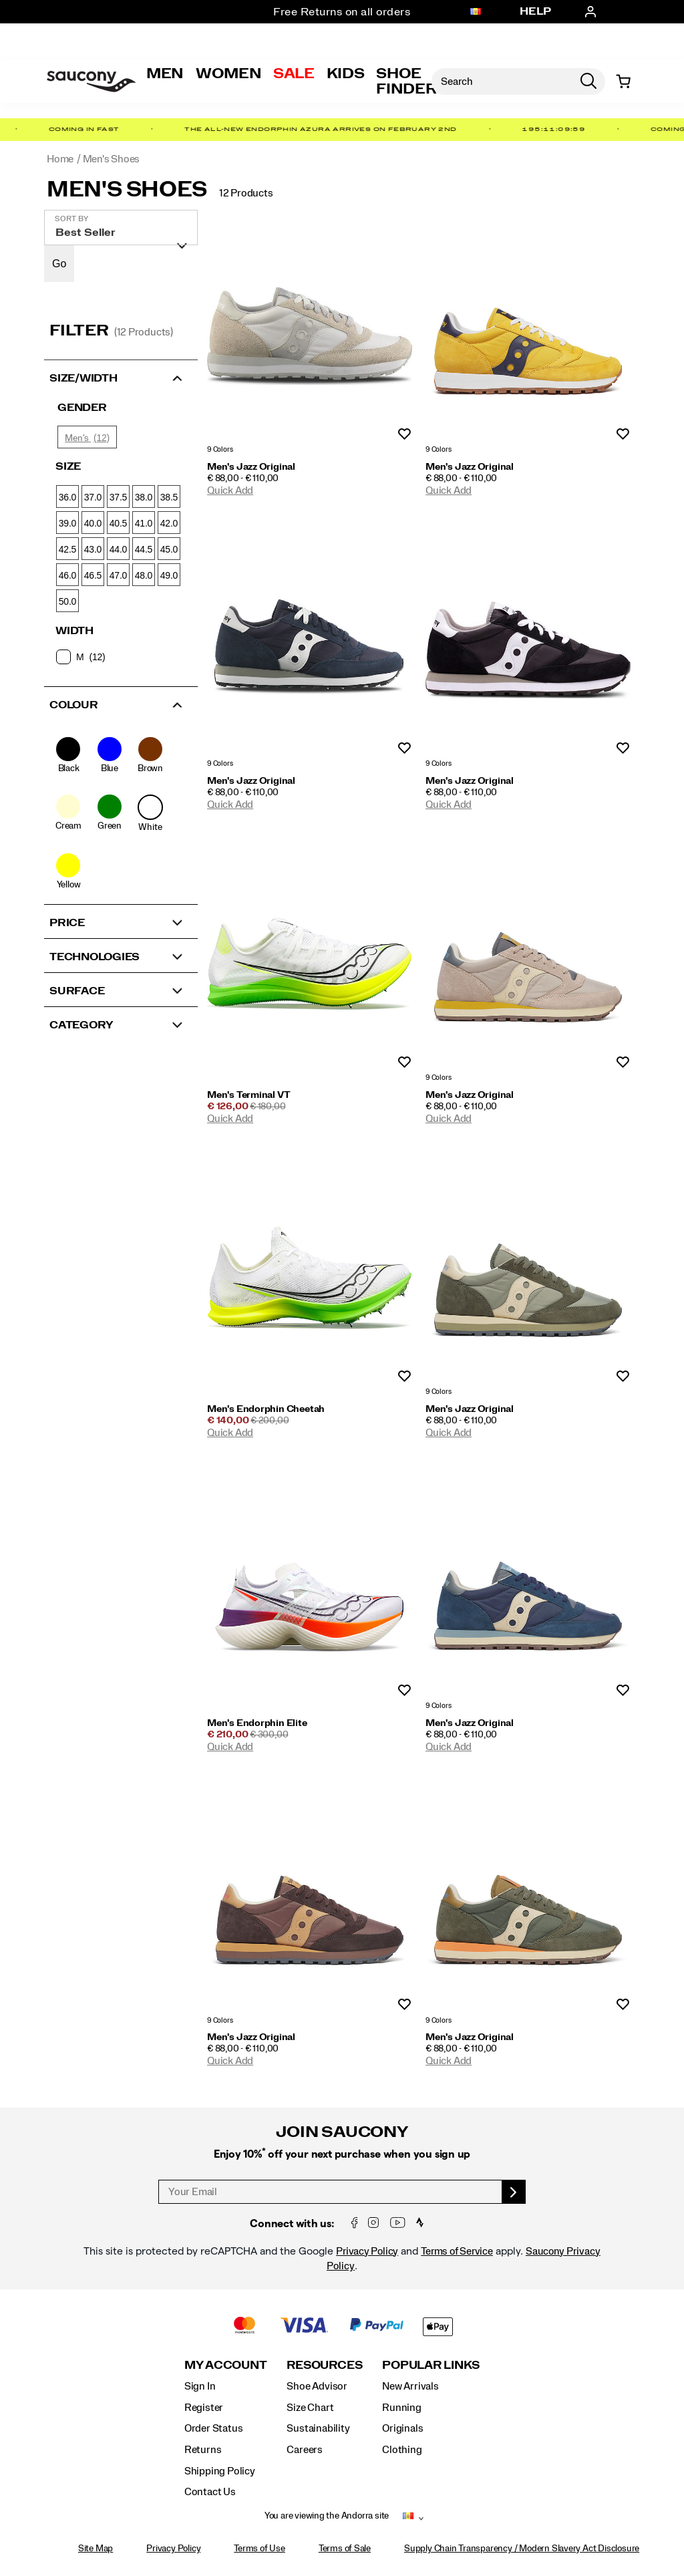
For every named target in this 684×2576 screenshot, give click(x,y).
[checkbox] (120, 657)
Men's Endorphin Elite (257, 1723)
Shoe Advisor (317, 2386)
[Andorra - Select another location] (475, 12)
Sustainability (318, 2428)
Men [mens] (165, 73)
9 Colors (219, 450)
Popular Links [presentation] (431, 2365)
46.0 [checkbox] (67, 575)
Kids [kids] (346, 73)
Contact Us (210, 2491)
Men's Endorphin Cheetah (266, 1409)
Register (203, 2407)
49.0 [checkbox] (169, 575)
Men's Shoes (127, 189)
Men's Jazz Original (251, 467)
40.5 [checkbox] (118, 523)
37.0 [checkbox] (93, 497)
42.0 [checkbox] (169, 523)
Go (59, 263)
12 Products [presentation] (246, 193)
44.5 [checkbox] (143, 549)
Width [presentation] (74, 630)
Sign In (200, 2386)
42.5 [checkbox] (67, 549)
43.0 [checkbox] (93, 549)
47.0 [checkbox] (118, 575)
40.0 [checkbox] (93, 523)
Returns (203, 2449)
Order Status (213, 2428)
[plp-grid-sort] (121, 227)
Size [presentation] (68, 466)
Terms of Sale (345, 2548)
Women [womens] (228, 73)
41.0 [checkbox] (143, 523)
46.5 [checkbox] (93, 575)
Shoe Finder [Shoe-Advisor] (406, 81)
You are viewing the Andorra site (327, 2516)
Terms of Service (457, 2251)
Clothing (401, 2449)
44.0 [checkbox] (118, 549)
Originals (402, 2428)
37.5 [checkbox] (118, 497)
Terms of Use (259, 2548)
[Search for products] (502, 81)
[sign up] (514, 2192)
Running (401, 2407)
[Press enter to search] (588, 81)
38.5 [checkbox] (169, 497)
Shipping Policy (219, 2471)
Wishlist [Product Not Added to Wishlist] (404, 434)
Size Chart (310, 2407)
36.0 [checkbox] (67, 497)
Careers (305, 2449)
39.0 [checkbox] (67, 523)
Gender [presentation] (82, 407)
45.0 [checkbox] (169, 549)
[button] (121, 377)
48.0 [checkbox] (143, 575)
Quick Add (230, 490)
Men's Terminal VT (248, 1095)
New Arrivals (410, 2386)
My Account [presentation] (225, 2365)
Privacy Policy (367, 2251)
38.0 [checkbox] (143, 497)
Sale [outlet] (294, 73)
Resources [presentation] (324, 2365)
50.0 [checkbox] (67, 601)
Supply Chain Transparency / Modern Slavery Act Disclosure (521, 2548)
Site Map (95, 2548)
